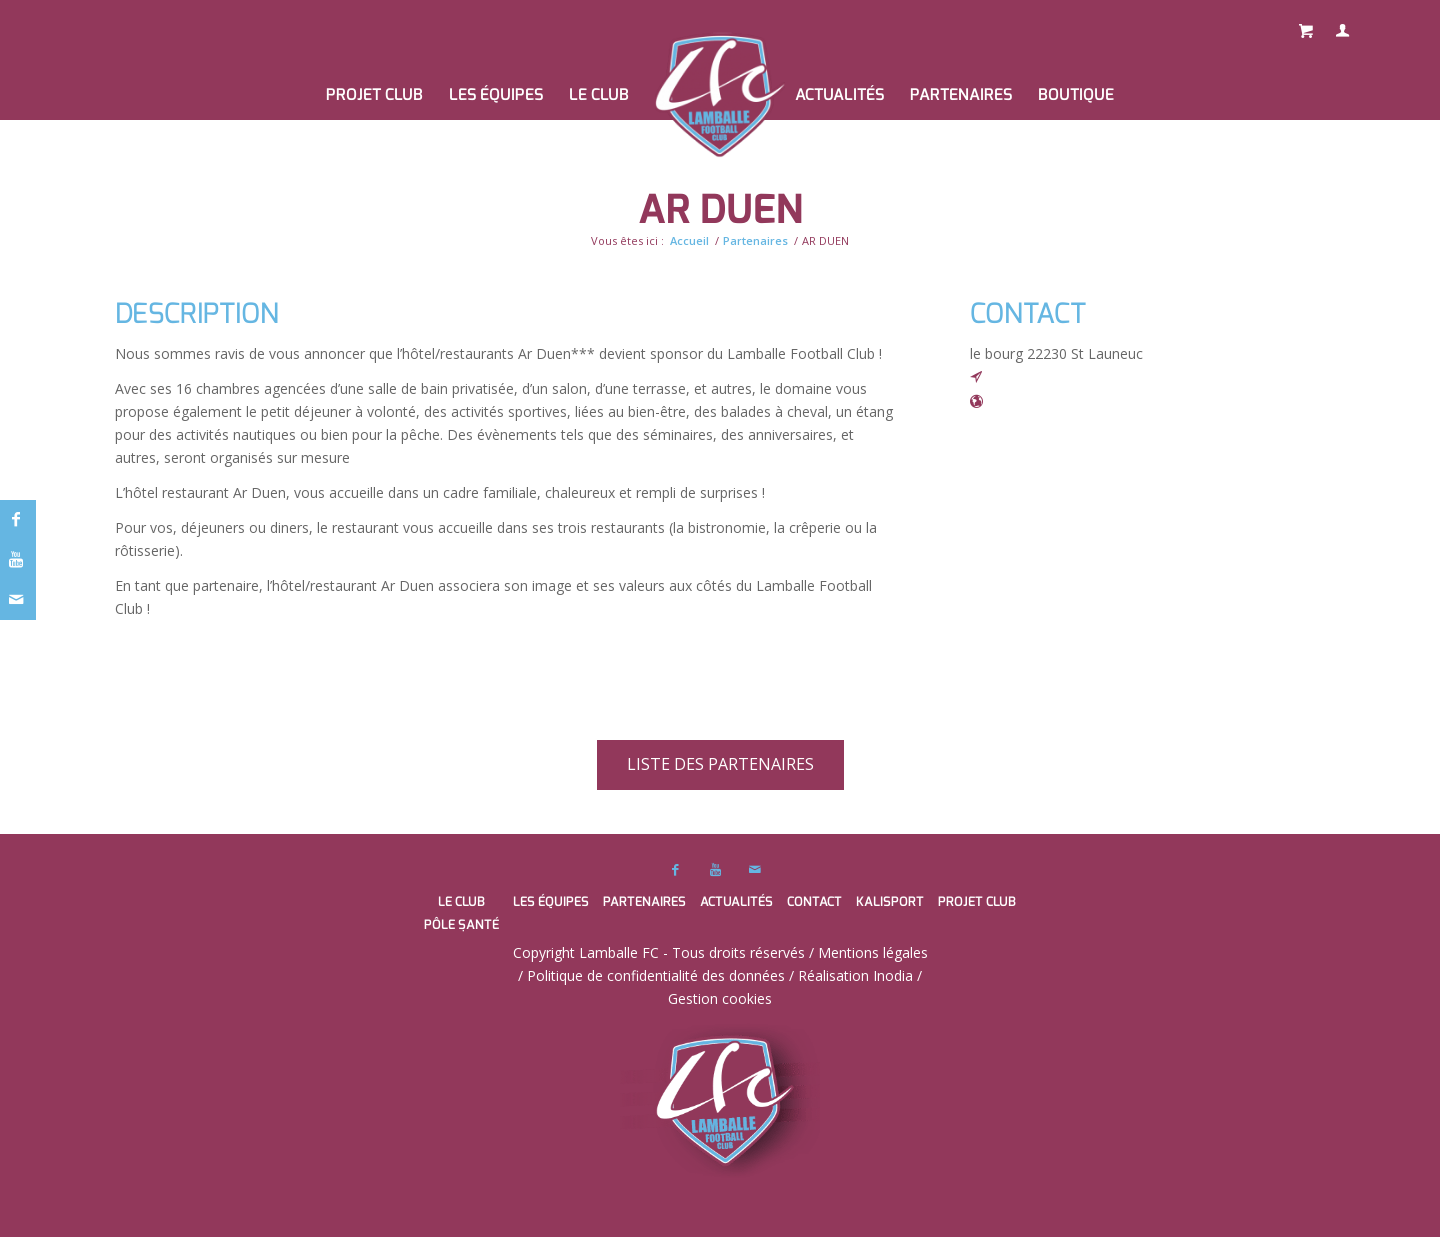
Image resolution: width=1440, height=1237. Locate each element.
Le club (461, 901)
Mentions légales (873, 952)
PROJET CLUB (977, 901)
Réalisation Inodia (855, 975)
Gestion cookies (720, 998)
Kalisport (890, 901)
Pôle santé (461, 924)
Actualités (736, 901)
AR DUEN (720, 209)
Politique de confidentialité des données (656, 975)
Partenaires (755, 240)
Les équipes (551, 901)
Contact (814, 901)
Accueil (689, 240)
